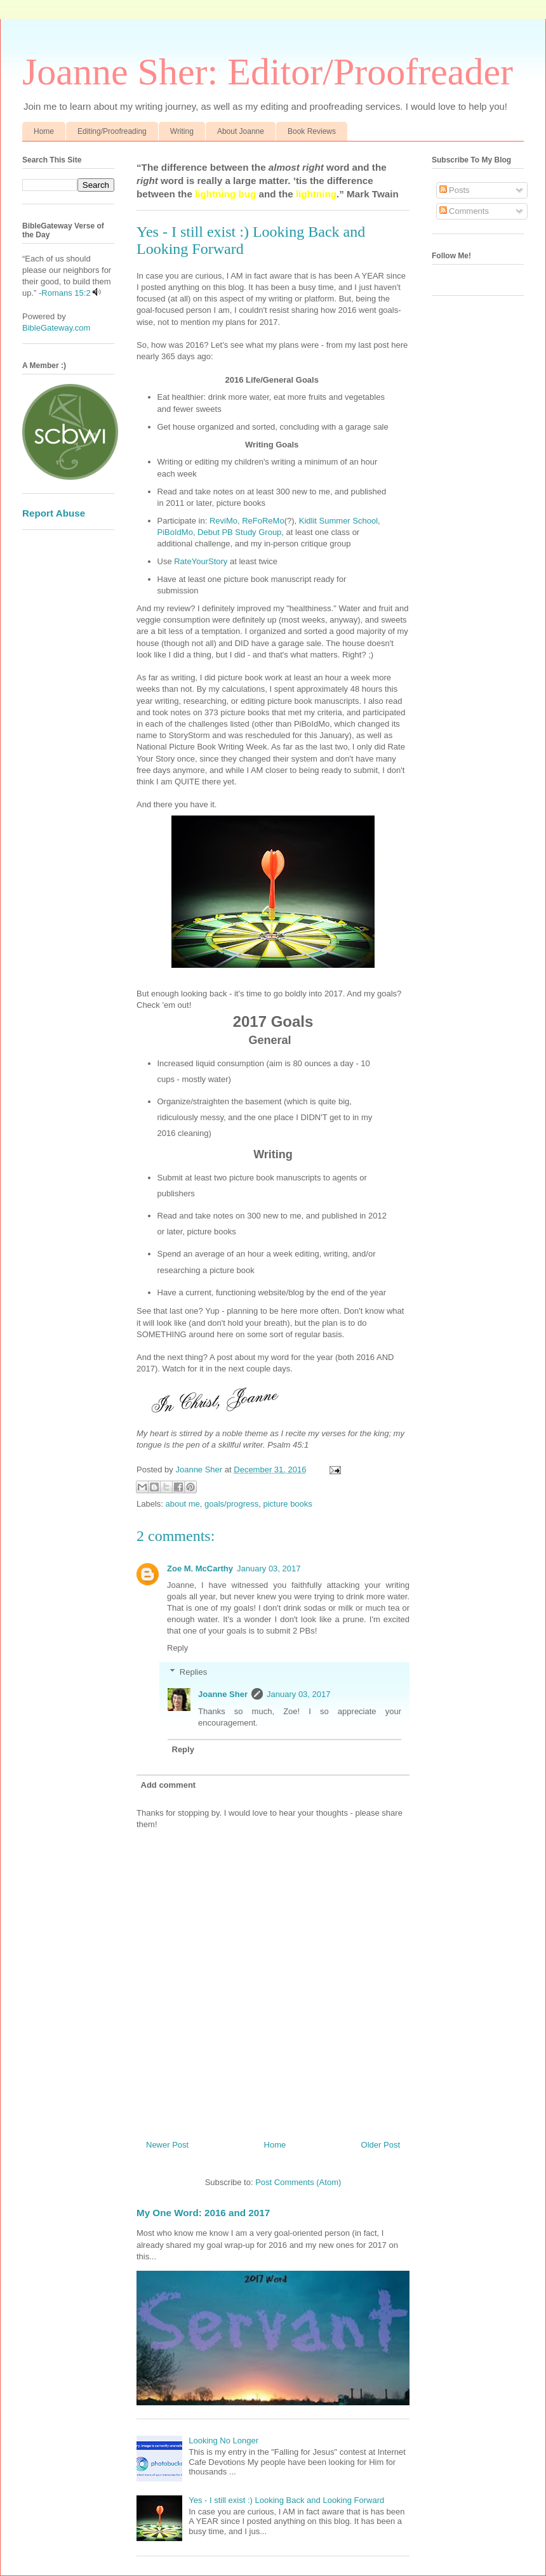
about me (183, 1504)
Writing (182, 131)
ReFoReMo (263, 520)
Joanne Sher (223, 1694)
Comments (464, 211)
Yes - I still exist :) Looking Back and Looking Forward (286, 2500)
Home (44, 131)
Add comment (168, 1785)
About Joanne (240, 131)
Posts (454, 190)
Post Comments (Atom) (298, 2182)
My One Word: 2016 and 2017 (203, 2212)
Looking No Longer (223, 2440)
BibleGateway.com (56, 328)
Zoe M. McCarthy (200, 1568)
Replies (193, 1672)
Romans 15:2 (65, 293)
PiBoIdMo (175, 532)
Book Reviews (312, 131)
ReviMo (222, 520)
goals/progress (231, 1504)
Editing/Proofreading (112, 131)
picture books (287, 1504)
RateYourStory (200, 561)
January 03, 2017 (268, 1568)
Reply (177, 1648)
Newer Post (167, 2145)
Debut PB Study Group (239, 532)
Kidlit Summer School (338, 520)
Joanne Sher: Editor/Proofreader (267, 72)
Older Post (380, 2145)
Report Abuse (53, 513)
